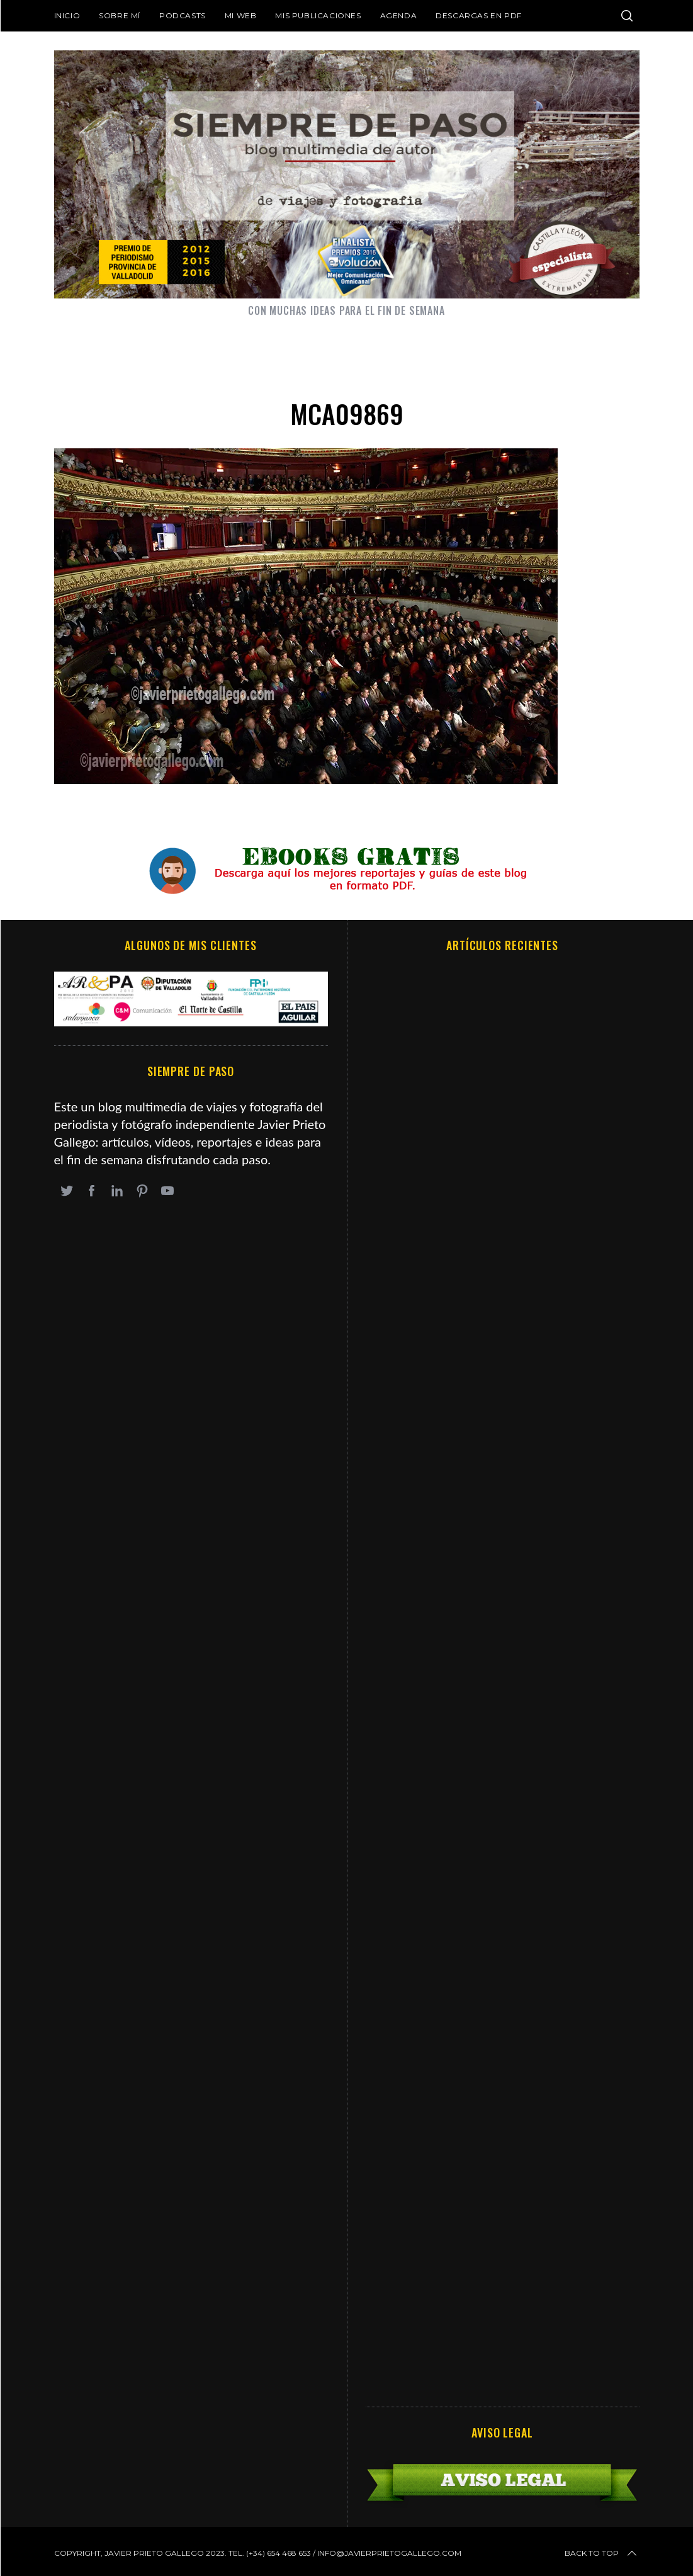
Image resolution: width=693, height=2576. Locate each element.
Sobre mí (119, 15)
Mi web (241, 15)
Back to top (602, 2553)
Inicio (67, 15)
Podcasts (182, 15)
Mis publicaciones (318, 15)
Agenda (398, 15)
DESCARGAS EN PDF (479, 15)
